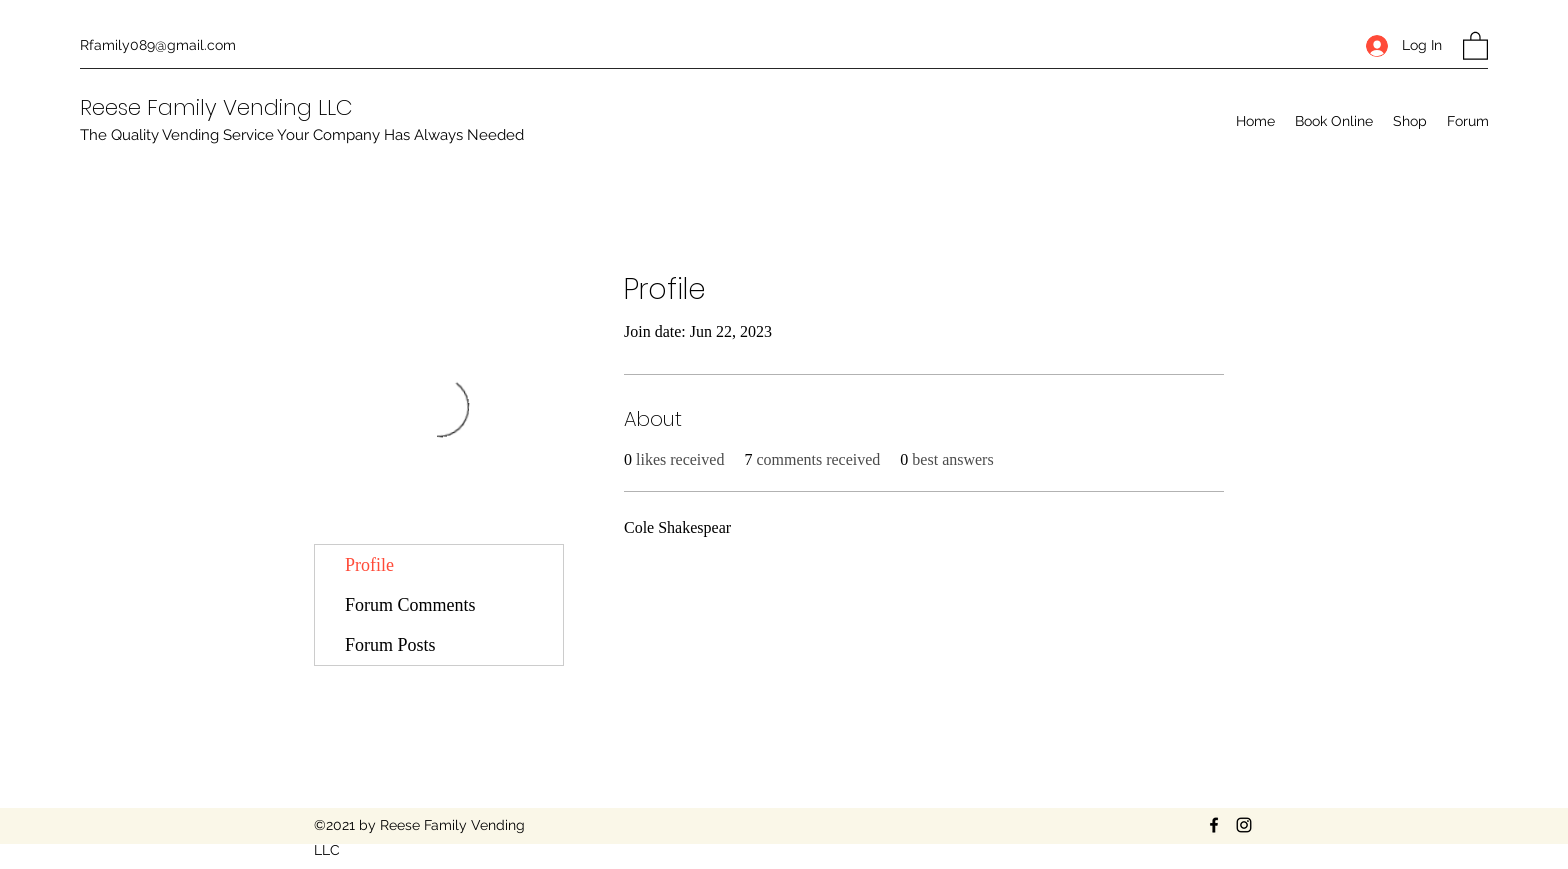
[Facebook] (1214, 825)
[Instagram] (1244, 825)
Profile (369, 565)
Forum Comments (410, 605)
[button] (1475, 45)
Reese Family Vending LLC (216, 107)
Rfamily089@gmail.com (158, 45)
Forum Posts (390, 645)
